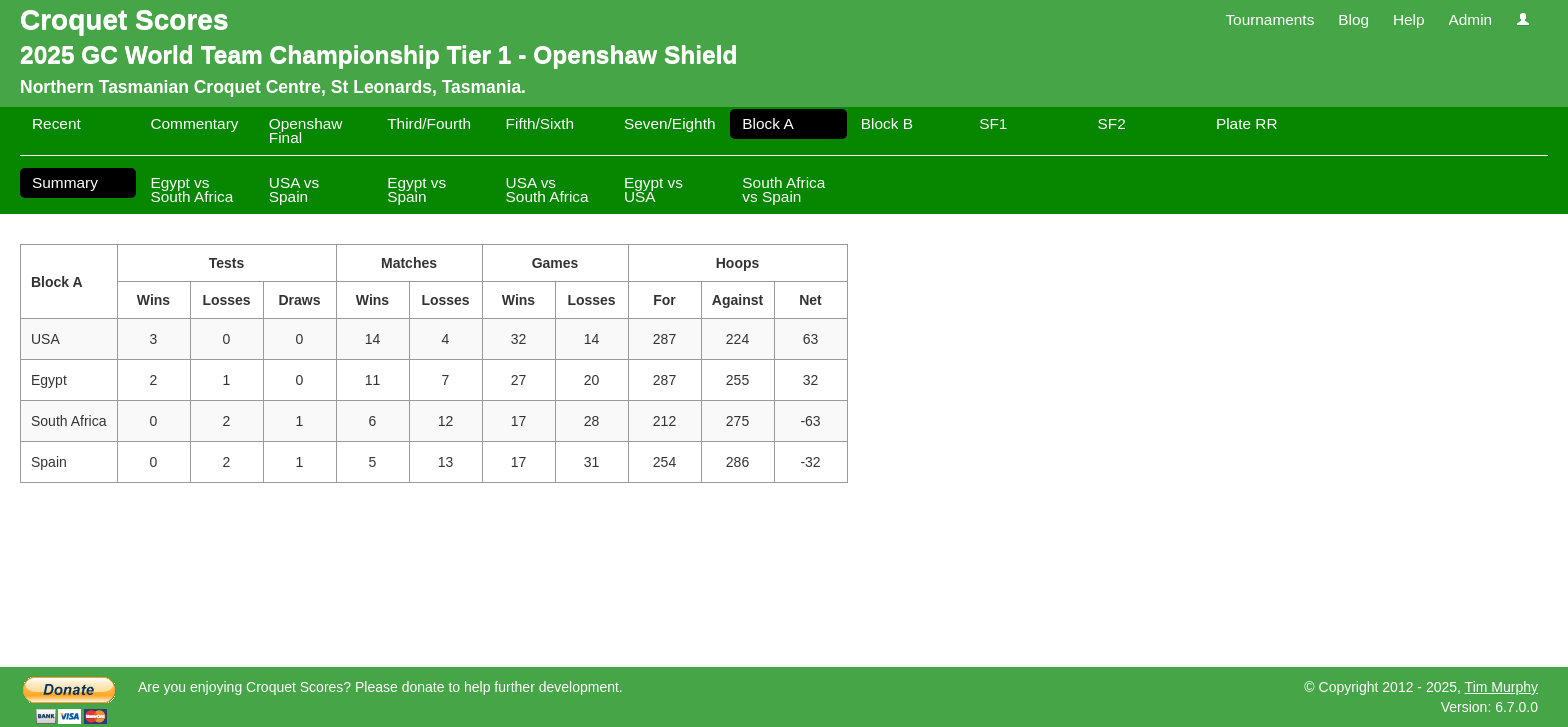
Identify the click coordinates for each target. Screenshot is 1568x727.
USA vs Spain (294, 189)
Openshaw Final (306, 130)
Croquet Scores (124, 19)
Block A (767, 123)
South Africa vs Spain (783, 189)
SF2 (1112, 123)
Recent (56, 123)
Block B (887, 123)
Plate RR (1247, 123)
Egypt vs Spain (416, 189)
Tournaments (1269, 19)
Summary (65, 182)
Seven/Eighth (670, 123)
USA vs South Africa (547, 189)
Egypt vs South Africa (191, 189)
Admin (1470, 19)
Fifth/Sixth (540, 123)
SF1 (993, 123)
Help (1409, 19)
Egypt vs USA (653, 189)
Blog (1353, 19)
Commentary (194, 123)
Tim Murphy (1501, 687)
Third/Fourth (429, 123)
